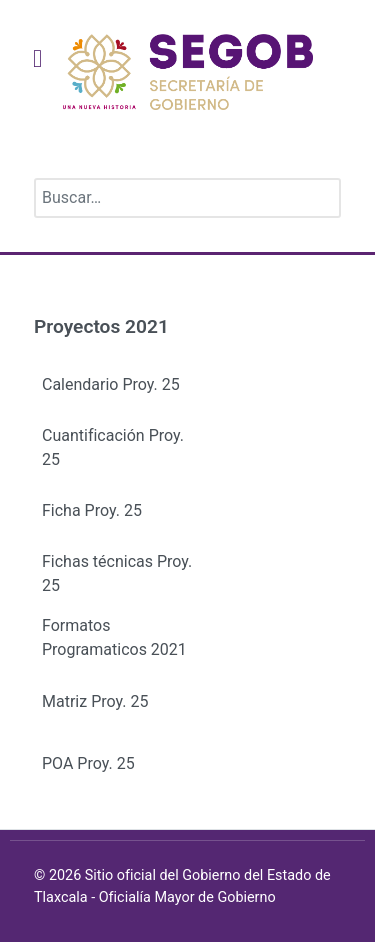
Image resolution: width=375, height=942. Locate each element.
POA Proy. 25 (88, 763)
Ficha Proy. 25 (92, 510)
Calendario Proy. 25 (111, 384)
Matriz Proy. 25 (95, 701)
